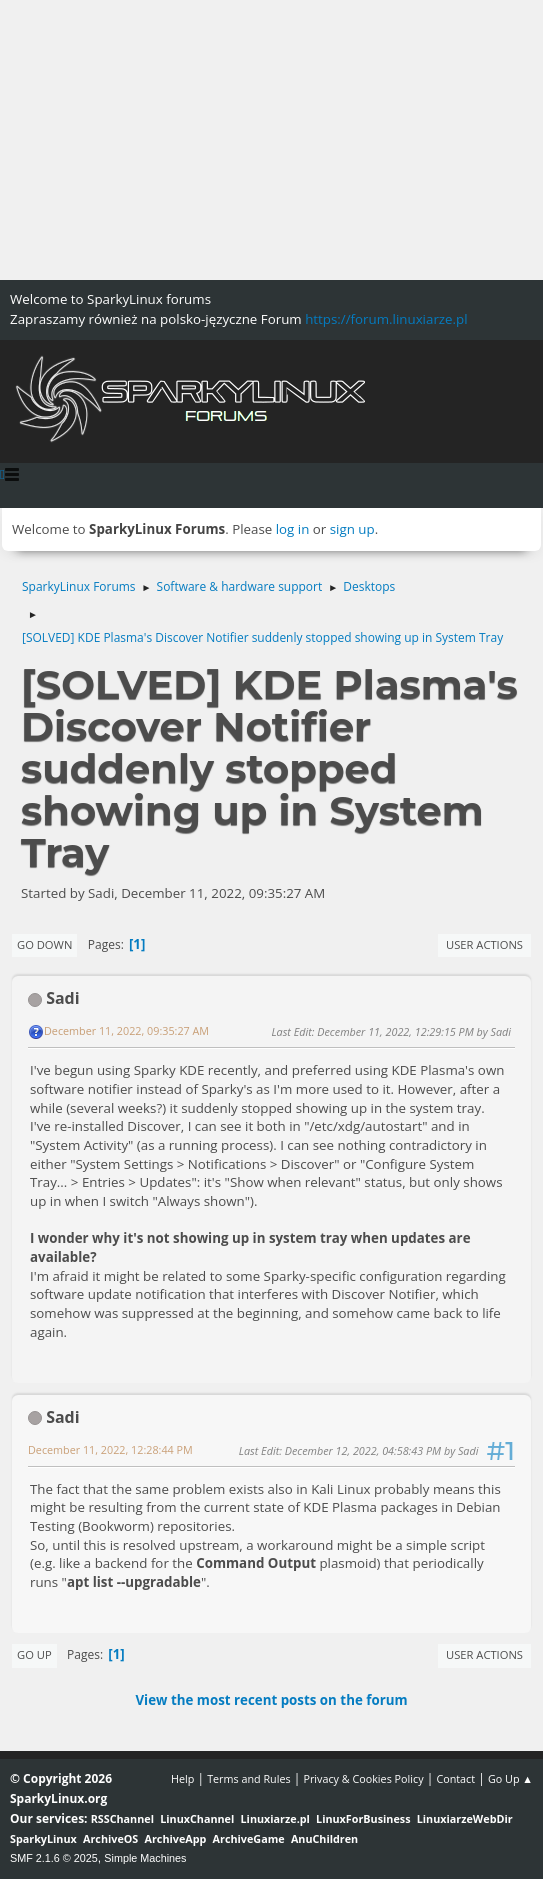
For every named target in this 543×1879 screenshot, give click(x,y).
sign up (352, 529)
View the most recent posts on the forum (271, 1700)
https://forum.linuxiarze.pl (386, 319)
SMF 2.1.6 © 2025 (54, 1858)
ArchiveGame (249, 1838)
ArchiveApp (176, 1838)
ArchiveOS (110, 1838)
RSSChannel (122, 1818)
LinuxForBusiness (363, 1818)
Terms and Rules (249, 1778)
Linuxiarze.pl (275, 1818)
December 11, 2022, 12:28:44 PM (110, 1449)
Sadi (62, 998)
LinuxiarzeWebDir (465, 1818)
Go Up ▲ (510, 1778)
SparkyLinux (43, 1838)
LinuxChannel (197, 1818)
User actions (484, 944)
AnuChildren (324, 1838)
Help (182, 1778)
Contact (455, 1778)
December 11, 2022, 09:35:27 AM (126, 1030)
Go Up (34, 1654)
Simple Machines (145, 1858)
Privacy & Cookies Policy (363, 1778)
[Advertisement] (271, 140)
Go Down (44, 944)
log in (293, 529)
